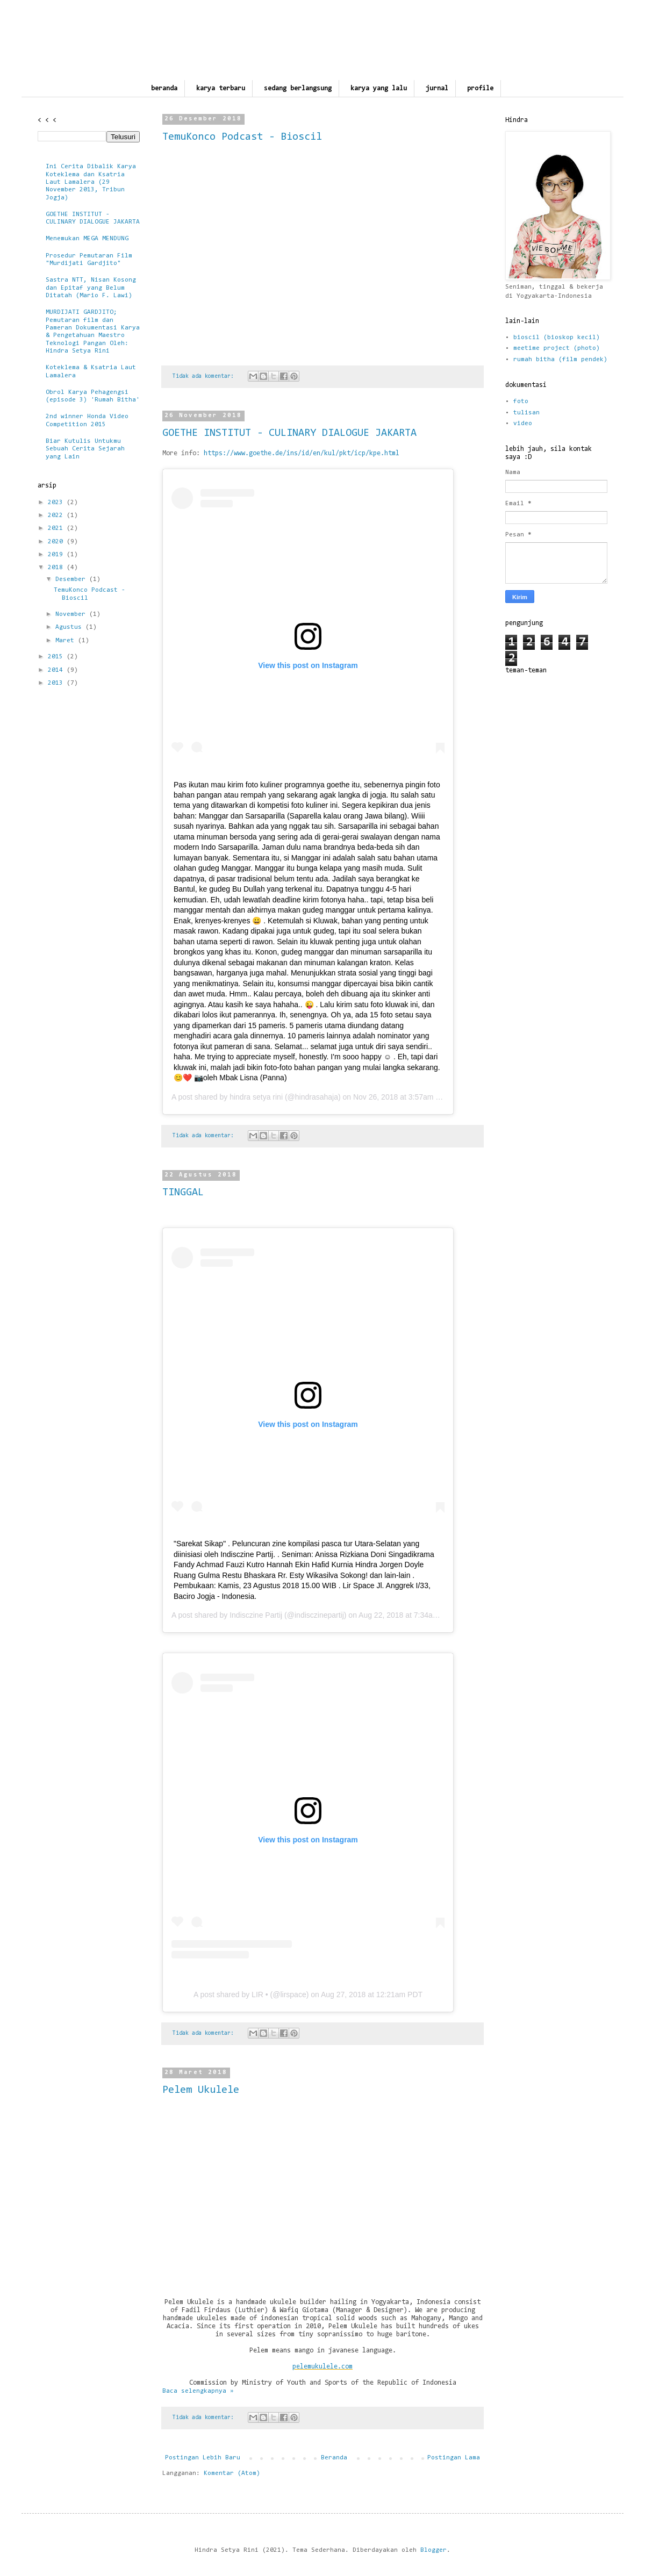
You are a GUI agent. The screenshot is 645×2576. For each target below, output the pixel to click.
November (72, 614)
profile (480, 88)
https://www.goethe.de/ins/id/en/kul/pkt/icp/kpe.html (301, 453)
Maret (66, 640)
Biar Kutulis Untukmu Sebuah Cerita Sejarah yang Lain (85, 449)
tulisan (526, 413)
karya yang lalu (378, 88)
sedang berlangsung (298, 88)
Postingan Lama (453, 2458)
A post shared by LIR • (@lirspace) (251, 1994)
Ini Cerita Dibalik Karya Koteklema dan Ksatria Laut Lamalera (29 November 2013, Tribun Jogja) (91, 182)
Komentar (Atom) (232, 2473)
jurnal (437, 88)
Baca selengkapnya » (198, 2391)
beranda (164, 88)
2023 (57, 502)
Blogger (433, 2550)
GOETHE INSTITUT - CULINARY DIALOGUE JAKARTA (289, 433)
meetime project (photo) (556, 348)
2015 (57, 657)
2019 (57, 554)
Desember (72, 579)
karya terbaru (220, 88)
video (522, 423)
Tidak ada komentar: (205, 376)
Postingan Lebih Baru (202, 2458)
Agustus (70, 627)
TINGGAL (183, 1192)
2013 (57, 683)
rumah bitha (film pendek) (560, 359)
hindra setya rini (256, 1097)
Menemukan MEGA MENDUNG (87, 238)
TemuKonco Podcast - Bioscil (242, 137)
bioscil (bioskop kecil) (556, 337)
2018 (57, 567)
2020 (57, 542)
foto (520, 401)
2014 (57, 670)
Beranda (334, 2458)
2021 (57, 528)
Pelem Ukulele (200, 2090)
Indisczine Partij (256, 1615)
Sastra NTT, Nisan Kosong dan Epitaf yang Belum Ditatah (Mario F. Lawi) (91, 288)
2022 (57, 515)
